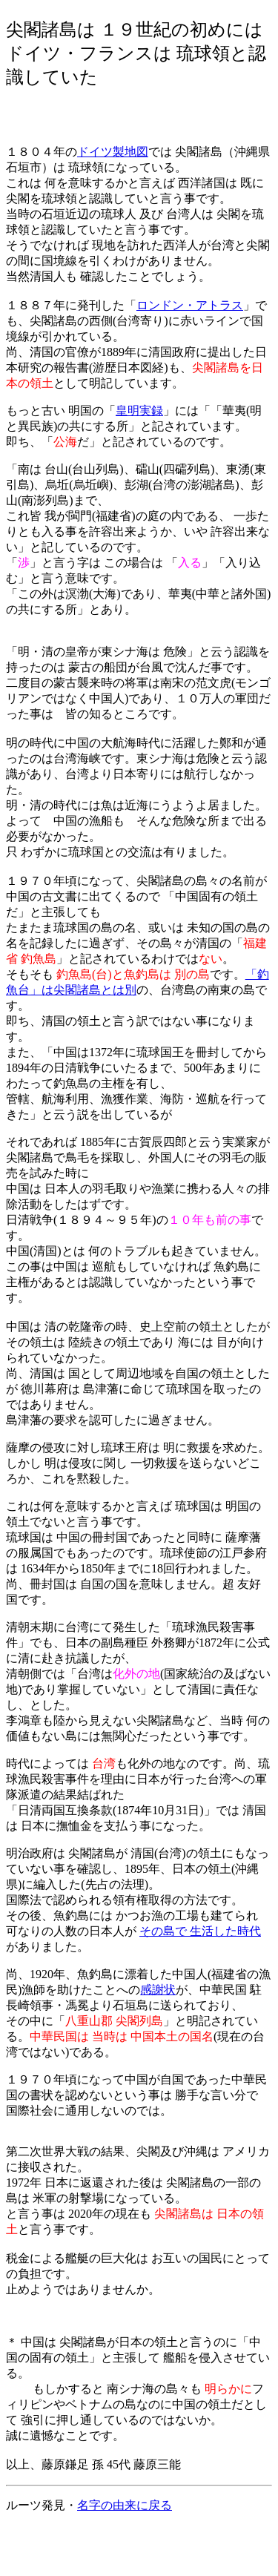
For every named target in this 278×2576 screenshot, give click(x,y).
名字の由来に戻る (124, 2505)
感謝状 (158, 1989)
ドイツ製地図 (112, 151)
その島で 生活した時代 (200, 1931)
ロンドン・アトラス (189, 305)
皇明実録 (139, 410)
